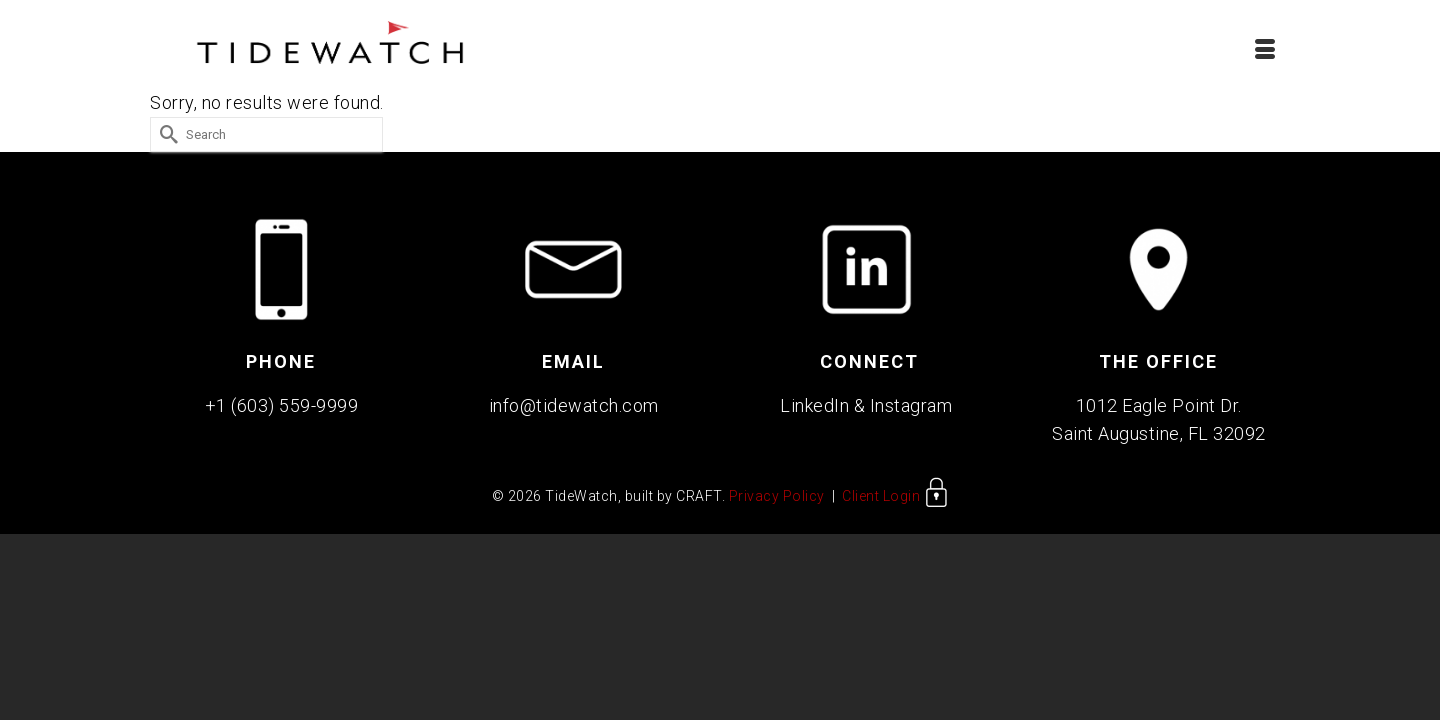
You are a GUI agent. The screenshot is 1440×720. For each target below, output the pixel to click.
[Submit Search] (165, 140)
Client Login (895, 502)
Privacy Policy (777, 502)
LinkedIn (814, 411)
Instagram (911, 411)
